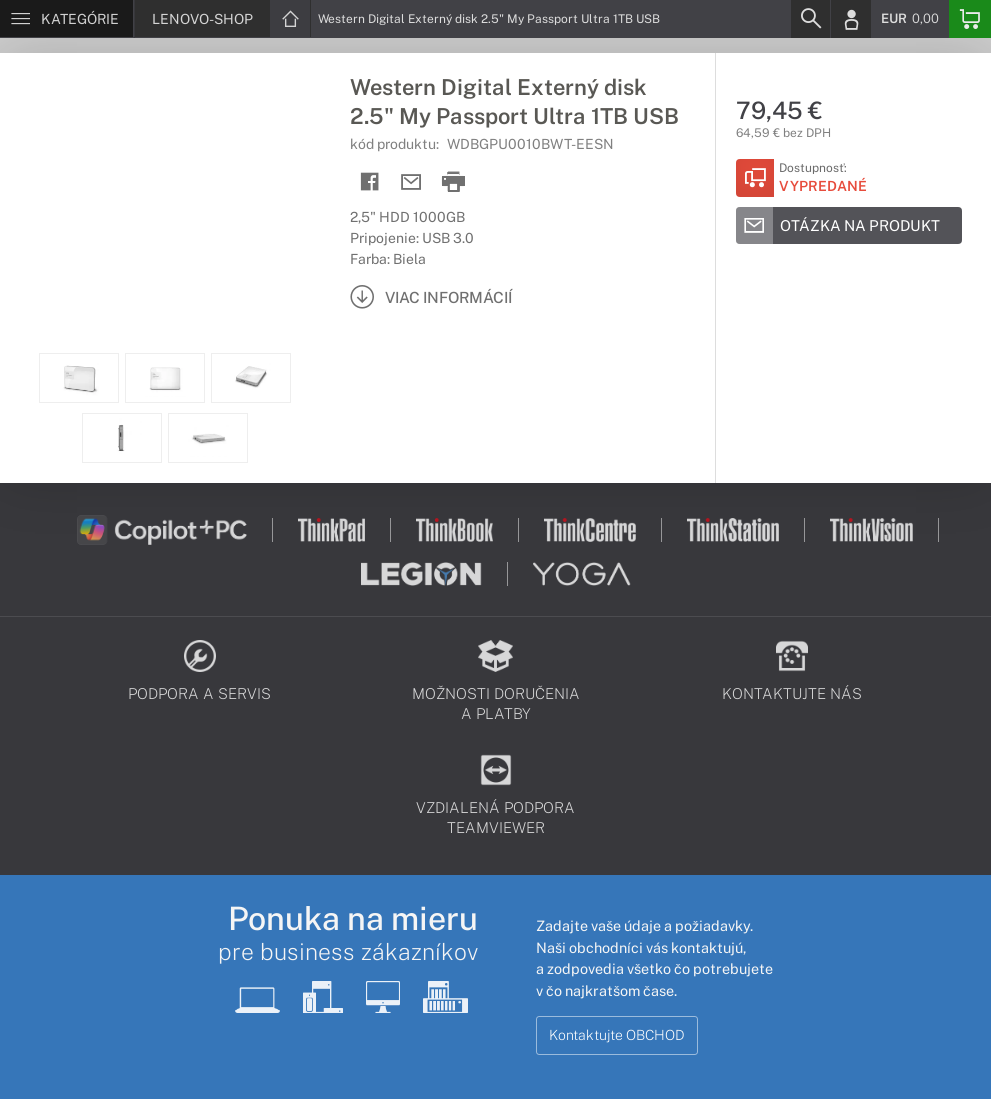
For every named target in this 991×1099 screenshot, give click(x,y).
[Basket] (970, 19)
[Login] (851, 19)
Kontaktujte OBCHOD (617, 1035)
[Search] (810, 19)
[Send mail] (411, 182)
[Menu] (66, 19)
